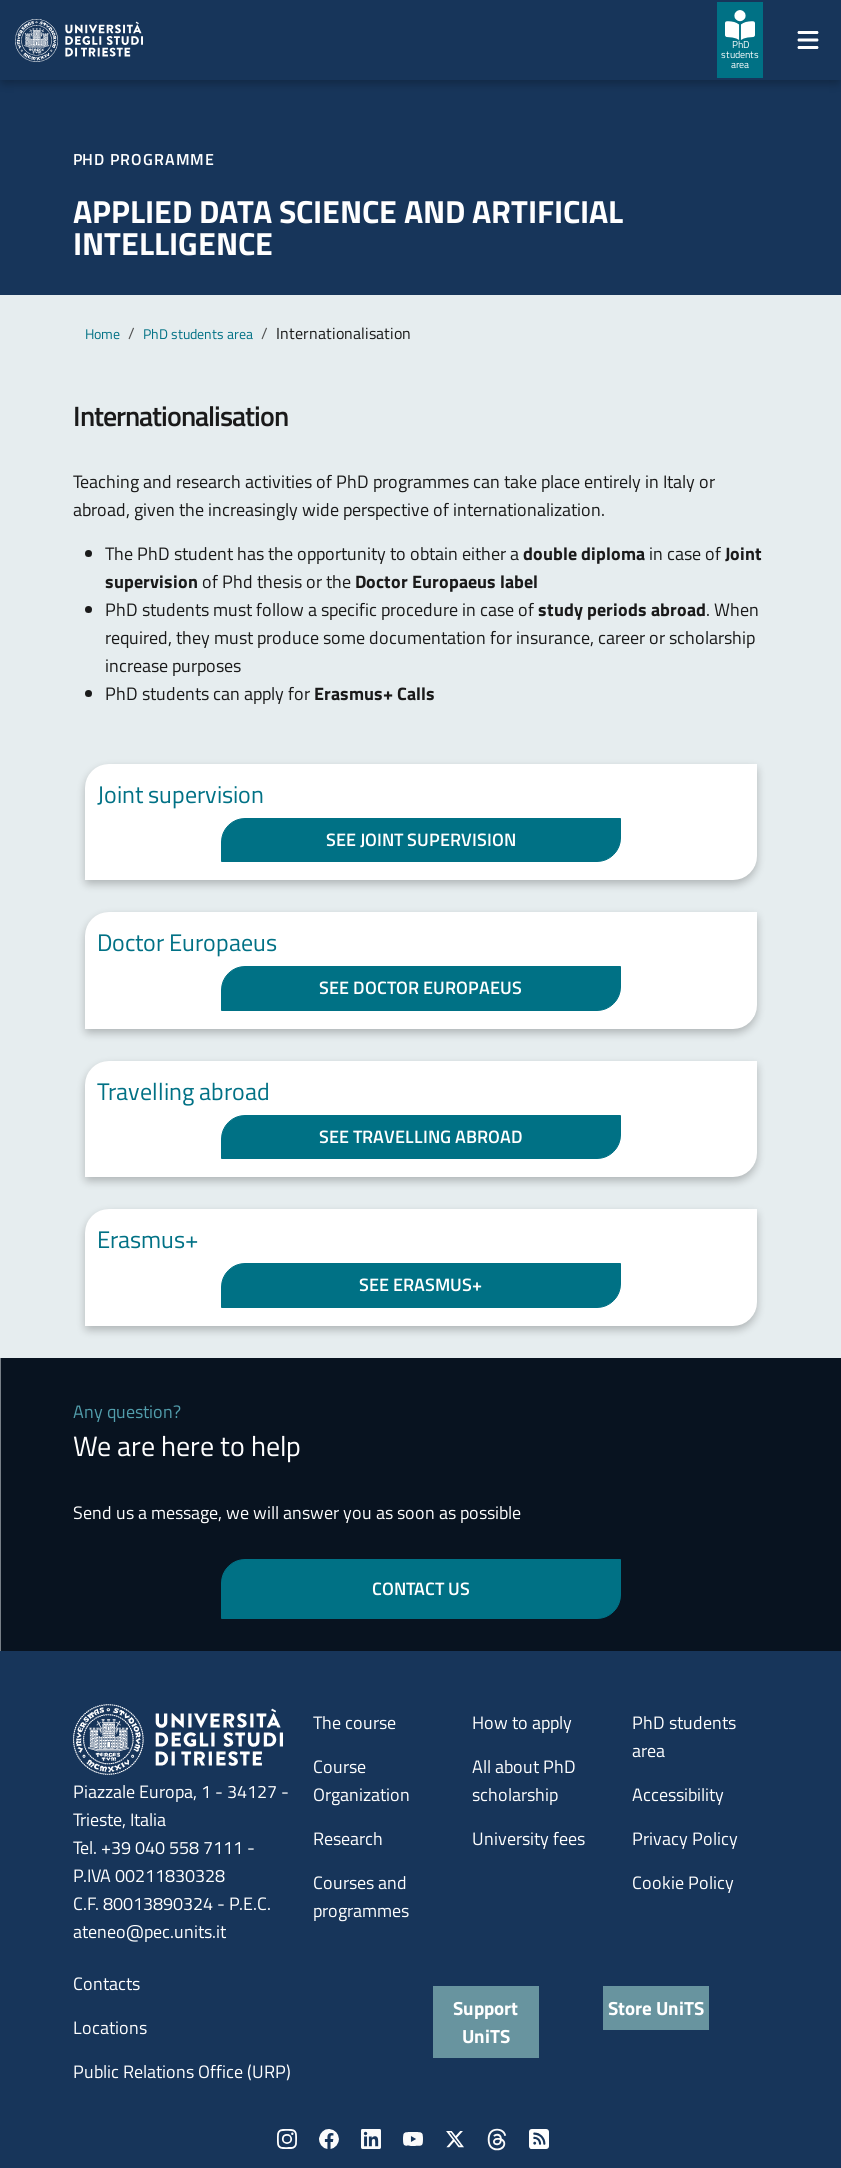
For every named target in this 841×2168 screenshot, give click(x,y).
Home (102, 333)
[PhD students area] (740, 40)
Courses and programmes (361, 1896)
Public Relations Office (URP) (182, 2071)
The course (354, 1722)
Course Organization (361, 1780)
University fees (528, 1838)
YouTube (413, 2139)
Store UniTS (656, 2007)
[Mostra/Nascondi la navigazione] (808, 40)
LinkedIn (371, 2139)
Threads (497, 2139)
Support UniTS (485, 2021)
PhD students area (198, 333)
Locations (110, 2027)
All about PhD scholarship (524, 1780)
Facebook (329, 2139)
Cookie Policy (683, 1882)
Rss (539, 2139)
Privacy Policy (685, 1838)
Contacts (106, 1983)
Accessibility (678, 1794)
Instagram (287, 2139)
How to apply (522, 1722)
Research (348, 1838)
